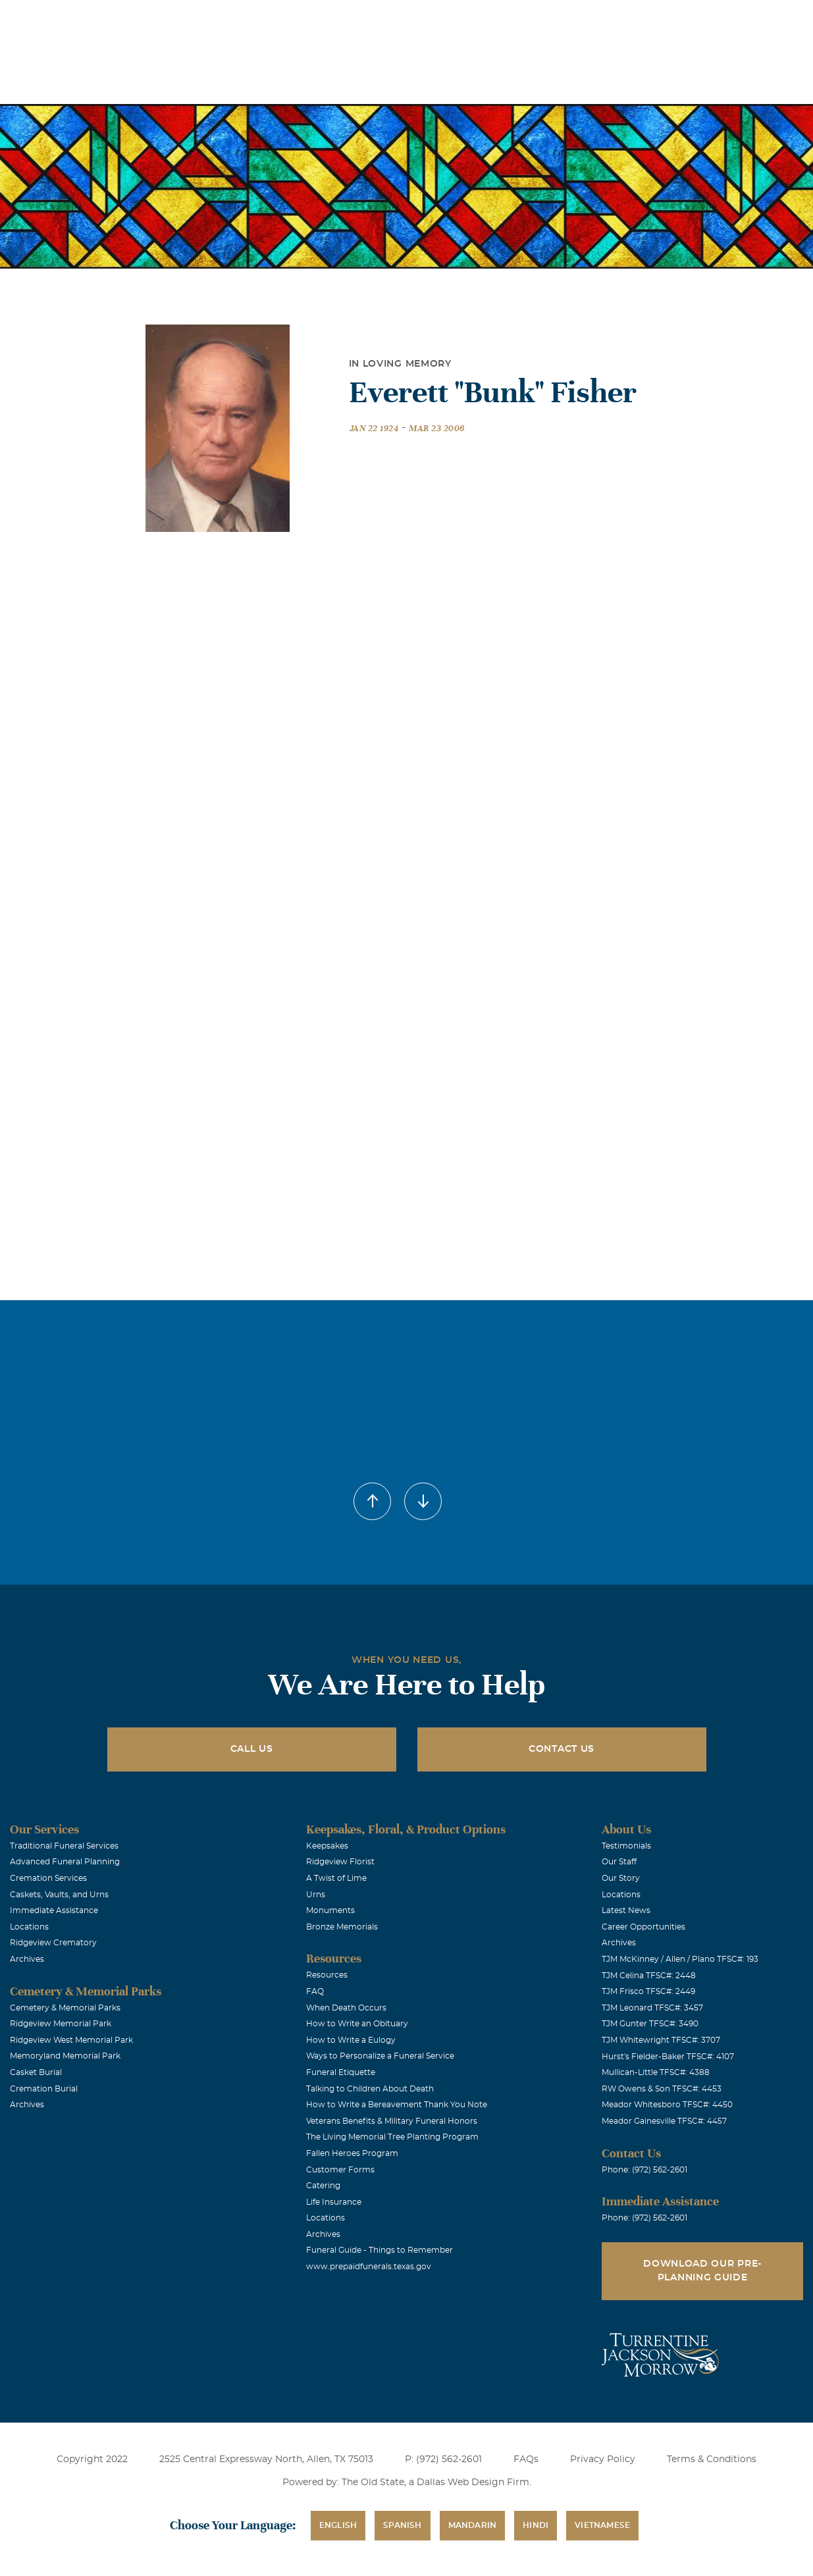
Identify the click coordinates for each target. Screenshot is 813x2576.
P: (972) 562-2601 (443, 2459)
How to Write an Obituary (357, 2024)
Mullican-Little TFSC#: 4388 (656, 2072)
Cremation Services (48, 1878)
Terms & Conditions (711, 2459)
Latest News (626, 1910)
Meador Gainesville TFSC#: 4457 (664, 2121)
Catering (323, 2186)
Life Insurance (333, 2202)
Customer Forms (340, 2170)
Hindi (535, 2525)
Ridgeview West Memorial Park (71, 2040)
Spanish (402, 2525)
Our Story (621, 1878)
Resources (327, 1975)
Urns (315, 1895)
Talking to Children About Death (370, 2089)
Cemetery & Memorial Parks (65, 2008)
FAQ (315, 1991)
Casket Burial (36, 2072)
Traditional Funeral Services (64, 1846)
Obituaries (492, 18)
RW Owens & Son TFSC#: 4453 (661, 2089)
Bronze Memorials (342, 1927)
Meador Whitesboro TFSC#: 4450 (667, 2105)
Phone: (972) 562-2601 (644, 2170)
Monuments (330, 1910)
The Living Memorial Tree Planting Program (392, 2137)
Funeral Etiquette (340, 2072)
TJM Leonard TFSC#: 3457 (652, 2008)
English (338, 2525)
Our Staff (619, 1862)
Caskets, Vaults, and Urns (59, 1895)
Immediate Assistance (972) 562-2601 (727, 18)
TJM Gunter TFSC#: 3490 (650, 2024)
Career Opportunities (643, 1927)
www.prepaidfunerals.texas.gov (368, 2267)
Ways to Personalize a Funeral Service (380, 2056)
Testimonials (626, 1846)
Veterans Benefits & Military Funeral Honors (391, 2121)
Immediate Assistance (54, 1910)
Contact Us (561, 1749)
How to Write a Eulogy (351, 2040)
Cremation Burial (44, 2089)
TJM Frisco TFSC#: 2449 (648, 1991)
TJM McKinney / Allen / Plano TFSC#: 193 (680, 1959)
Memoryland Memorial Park (65, 2056)
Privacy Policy (602, 2459)
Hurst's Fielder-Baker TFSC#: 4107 (668, 2057)
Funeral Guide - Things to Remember (379, 2250)
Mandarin (472, 2525)
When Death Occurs (346, 2008)
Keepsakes (327, 1846)
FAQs (525, 2459)
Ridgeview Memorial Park (60, 2024)
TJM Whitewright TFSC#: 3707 (661, 2040)
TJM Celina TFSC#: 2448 (649, 1976)
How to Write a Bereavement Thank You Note (396, 2105)
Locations (418, 18)
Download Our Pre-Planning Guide (702, 2270)
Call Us (251, 1749)
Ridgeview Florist (340, 1862)
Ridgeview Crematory (53, 1943)
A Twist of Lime (336, 1878)
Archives (27, 1959)
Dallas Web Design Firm (473, 2482)
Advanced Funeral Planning (65, 1862)
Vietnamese (602, 2525)
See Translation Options (585, 20)
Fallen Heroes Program (352, 2153)
